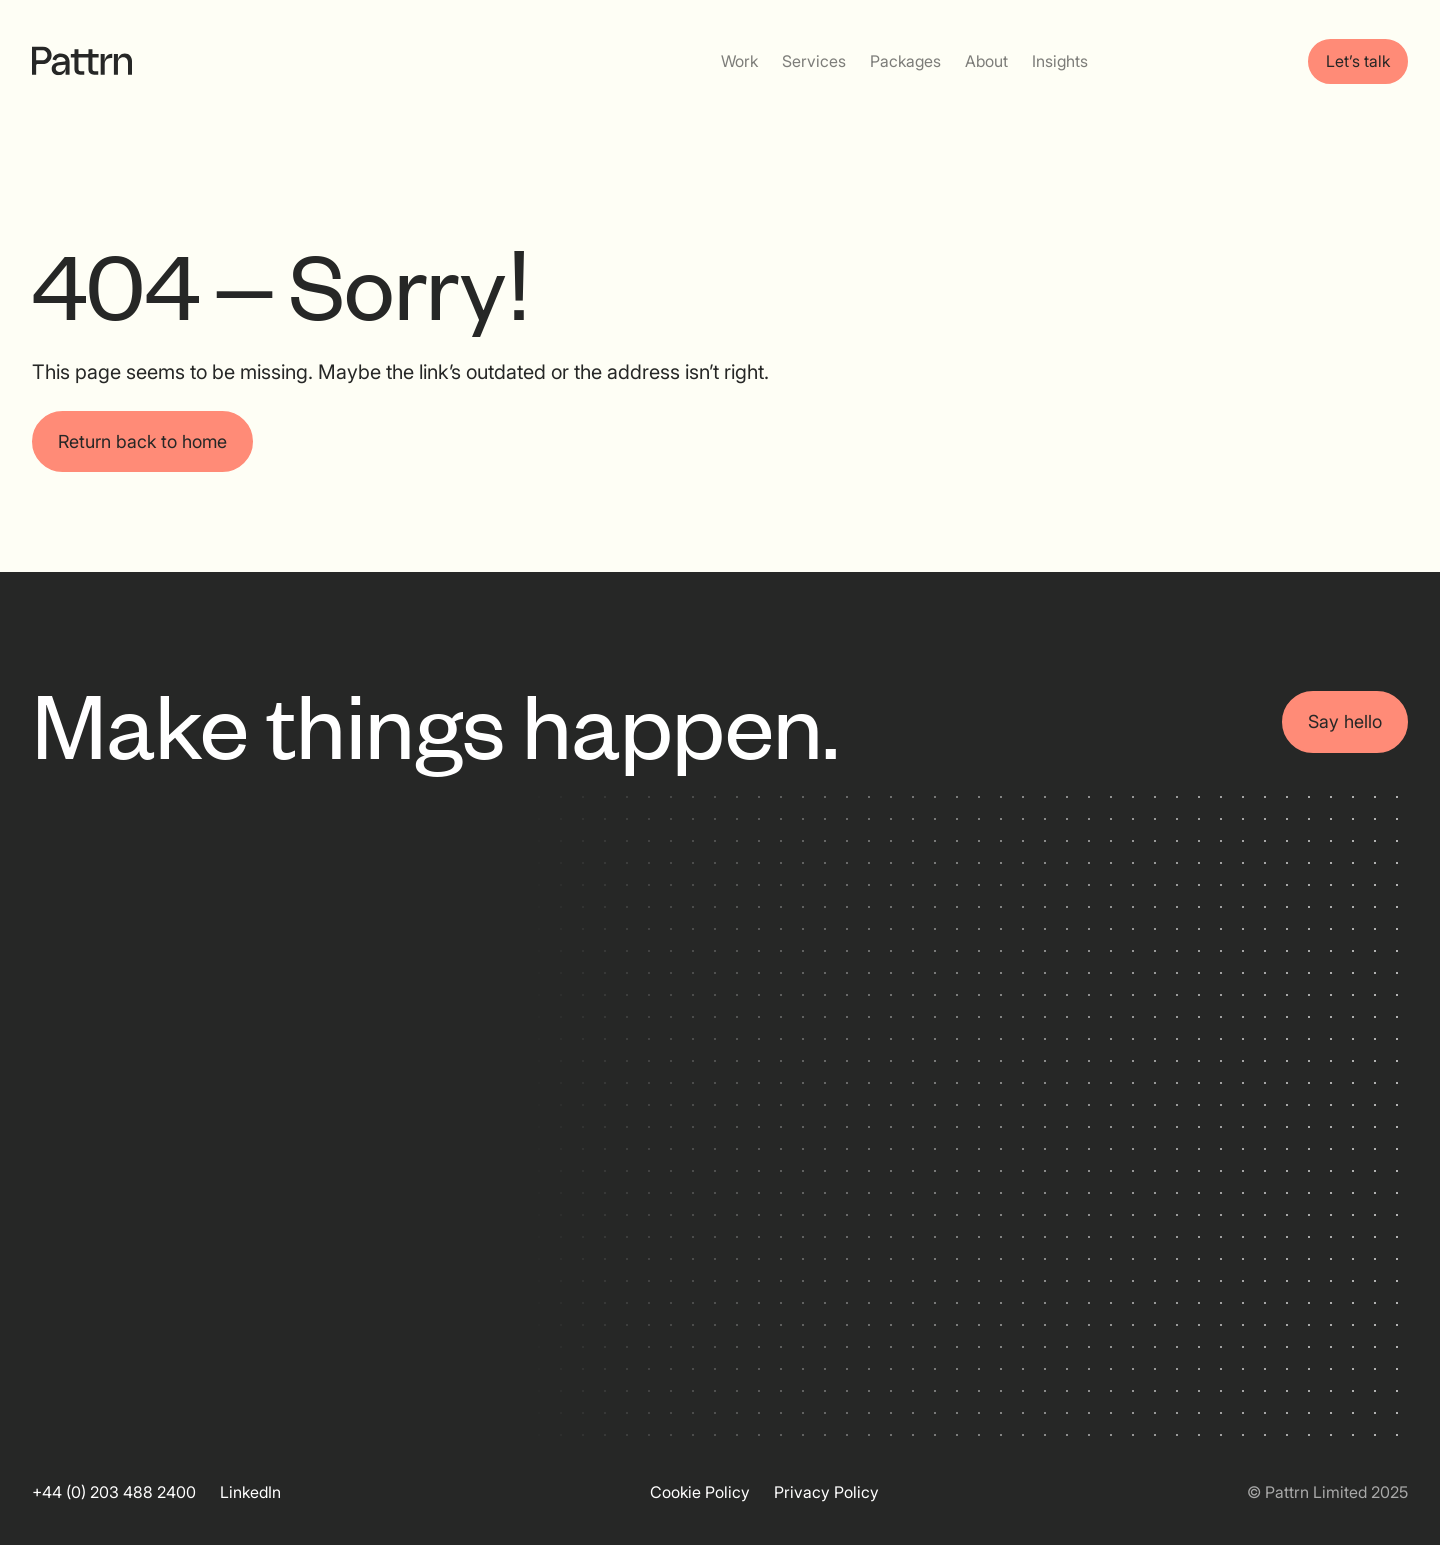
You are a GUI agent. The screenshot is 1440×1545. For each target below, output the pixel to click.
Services (814, 61)
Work (739, 61)
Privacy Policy (826, 1492)
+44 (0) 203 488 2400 (114, 1492)
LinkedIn (250, 1492)
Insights (1060, 61)
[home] (82, 61)
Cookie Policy (700, 1492)
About (986, 61)
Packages (905, 61)
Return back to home (142, 441)
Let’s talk (1358, 61)
